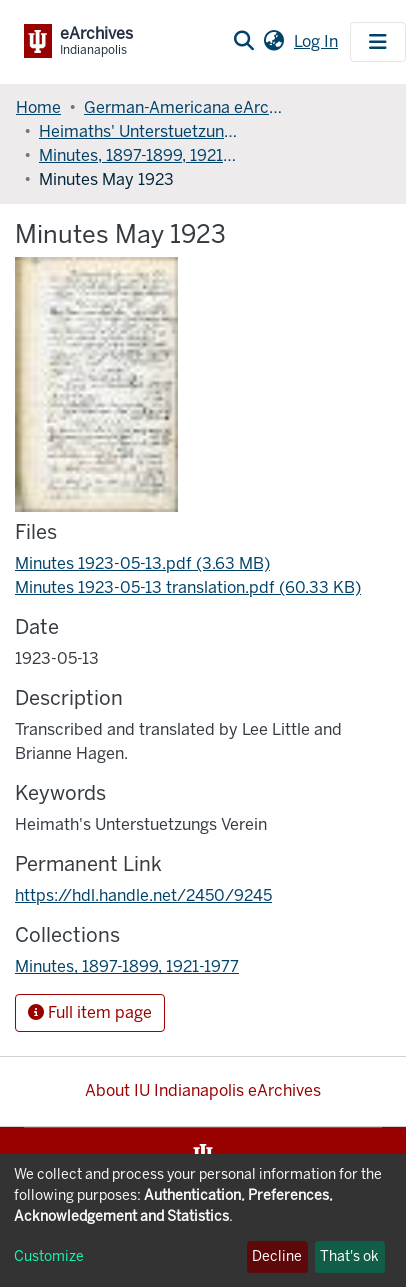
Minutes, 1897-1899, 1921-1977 (139, 155)
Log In (318, 41)
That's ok (349, 1256)
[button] (273, 42)
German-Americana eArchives (184, 107)
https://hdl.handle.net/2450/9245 (143, 895)
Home (38, 107)
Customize (49, 1256)
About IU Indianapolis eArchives (203, 1090)
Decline (277, 1256)
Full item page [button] (90, 1012)
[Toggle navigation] (378, 42)
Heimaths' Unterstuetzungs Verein (139, 131)
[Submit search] (243, 42)
